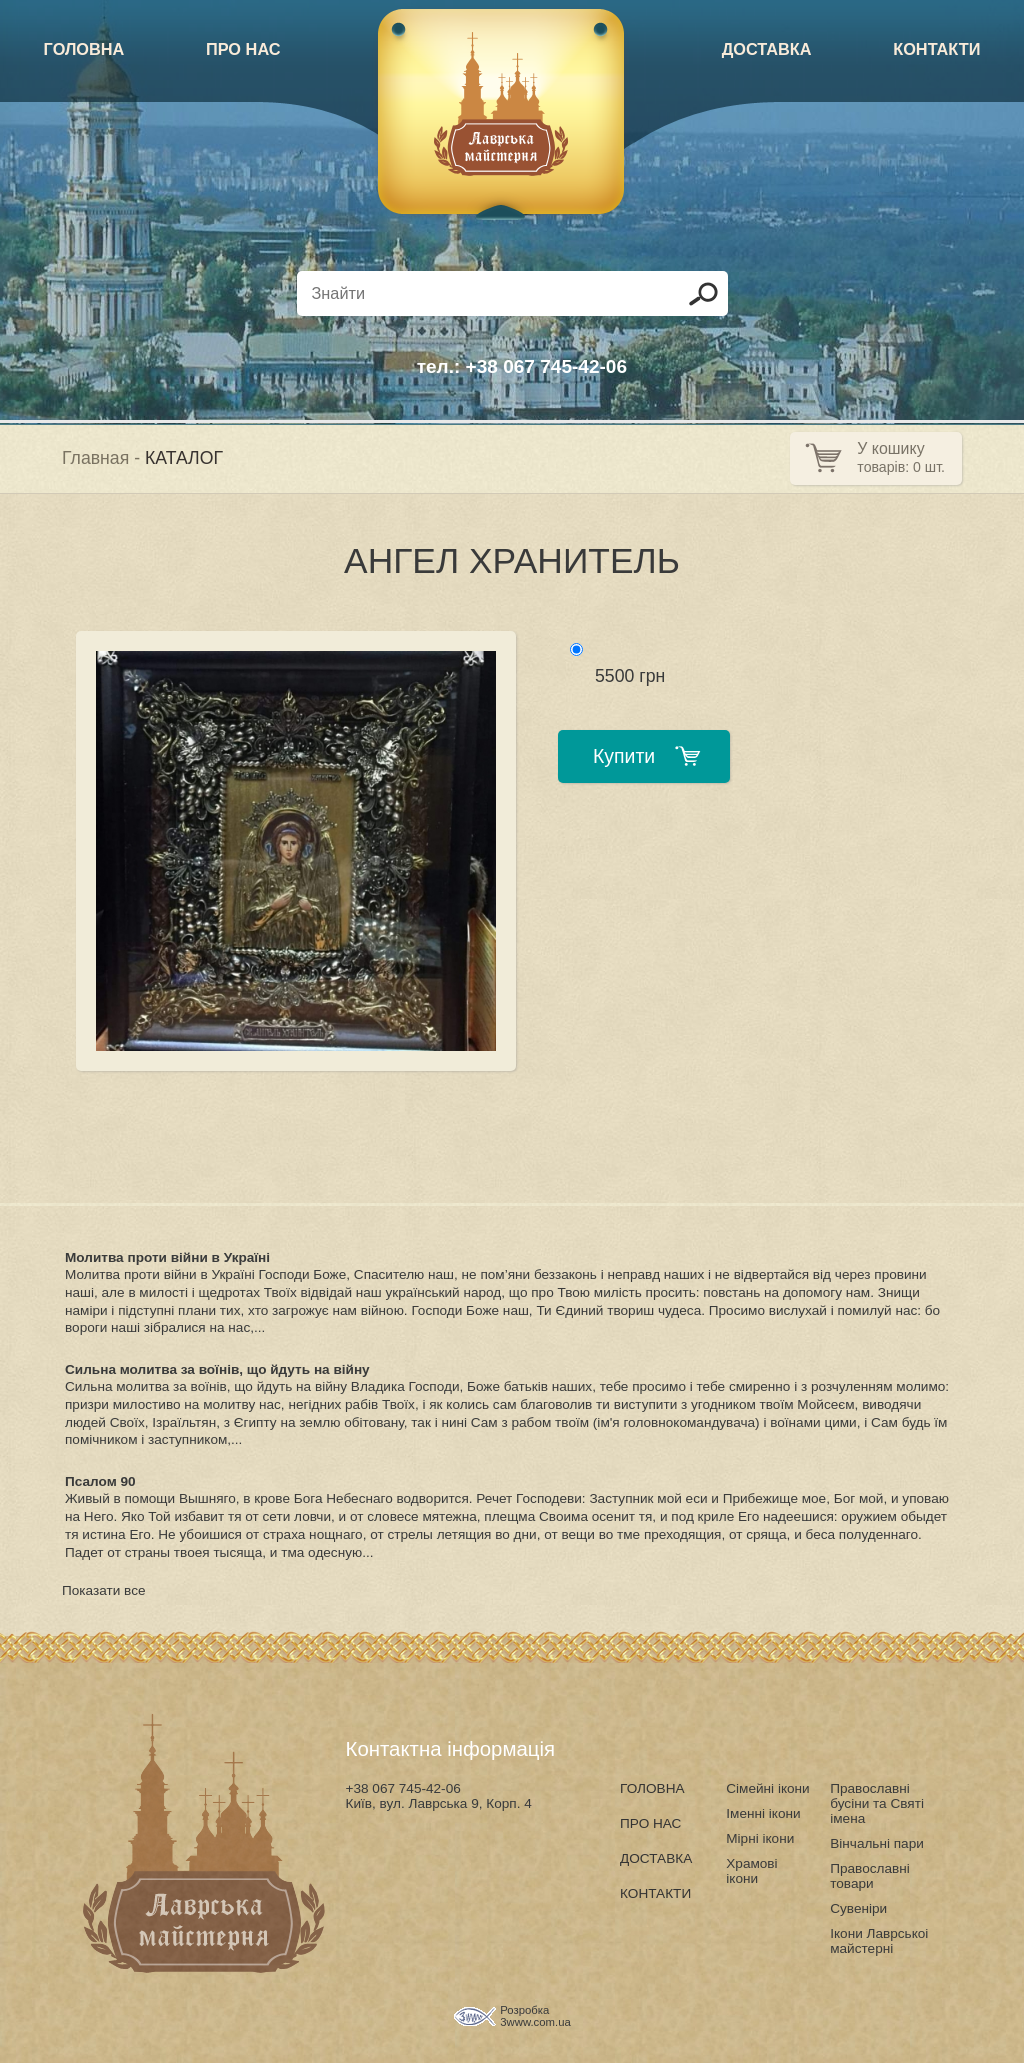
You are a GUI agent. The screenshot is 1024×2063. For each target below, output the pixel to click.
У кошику (890, 448)
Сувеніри (858, 1908)
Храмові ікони (751, 1871)
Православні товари (870, 1876)
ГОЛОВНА (84, 49)
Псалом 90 (100, 1481)
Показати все (104, 1590)
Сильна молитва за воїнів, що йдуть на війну (217, 1369)
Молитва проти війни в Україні (167, 1257)
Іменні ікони (763, 1813)
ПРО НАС (243, 49)
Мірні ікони (760, 1838)
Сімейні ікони (767, 1788)
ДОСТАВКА (767, 49)
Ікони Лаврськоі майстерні (879, 1941)
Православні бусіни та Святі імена (877, 1803)
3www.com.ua (535, 2022)
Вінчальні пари (877, 1843)
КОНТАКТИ (936, 49)
